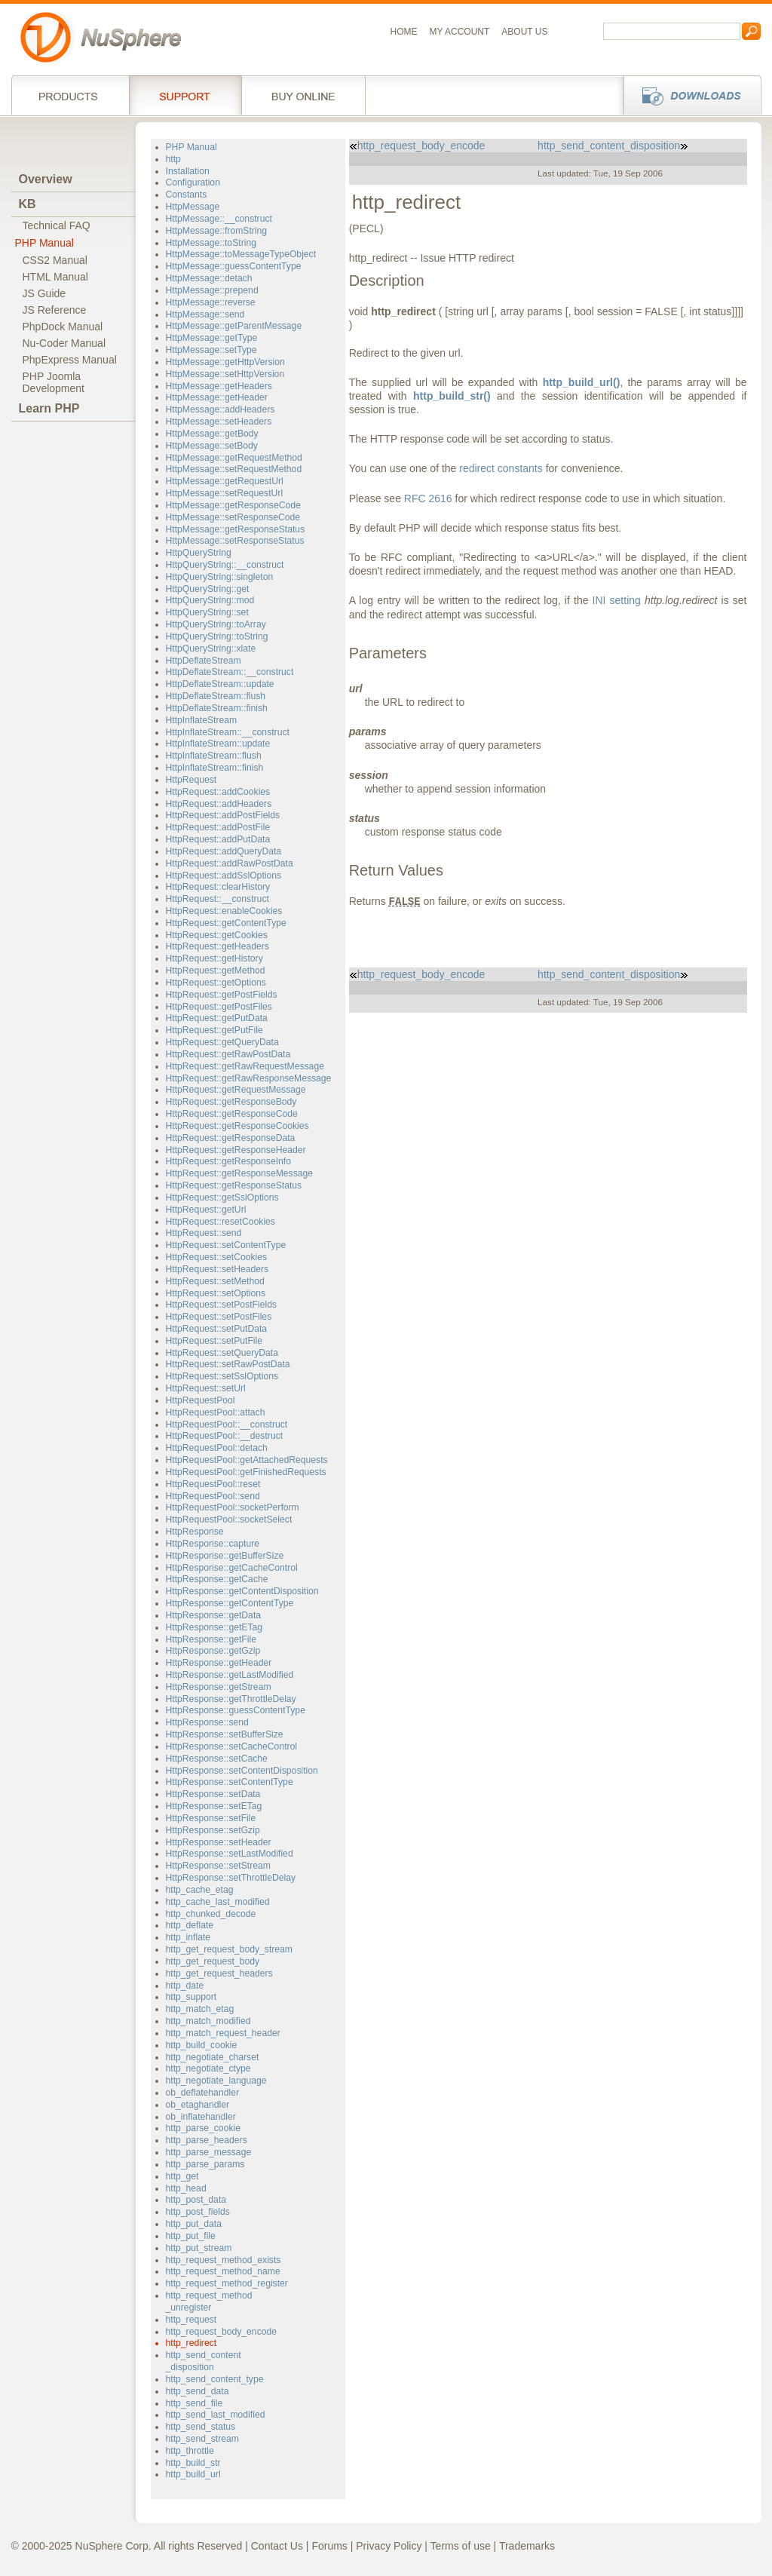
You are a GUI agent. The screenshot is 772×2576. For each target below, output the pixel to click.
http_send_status (201, 2426)
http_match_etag (200, 2009)
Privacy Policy (388, 2546)
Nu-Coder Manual (64, 343)
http (173, 159)
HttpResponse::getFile (211, 1639)
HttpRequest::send (204, 1233)
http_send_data (197, 2391)
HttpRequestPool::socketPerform (232, 1507)
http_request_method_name (223, 2271)
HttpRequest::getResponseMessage (240, 1173)
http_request (191, 2319)
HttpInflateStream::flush (214, 755)
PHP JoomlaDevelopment (54, 382)
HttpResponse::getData (214, 1615)
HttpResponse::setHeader (218, 1842)
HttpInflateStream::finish (215, 767)
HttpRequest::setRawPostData (228, 1364)
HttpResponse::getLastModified (230, 1675)
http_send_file (194, 2403)
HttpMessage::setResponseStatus (235, 540)
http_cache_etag (200, 1889)
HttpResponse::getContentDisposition (242, 1591)
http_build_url (193, 2474)
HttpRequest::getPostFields (221, 994)
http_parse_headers (206, 2140)
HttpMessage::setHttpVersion (225, 374)
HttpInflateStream (201, 720)
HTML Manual (55, 277)
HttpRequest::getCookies (217, 935)
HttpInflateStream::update (218, 743)
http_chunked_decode (211, 1914)
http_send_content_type (215, 2379)
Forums (329, 2546)
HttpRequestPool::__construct (227, 1424)
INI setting (617, 600)
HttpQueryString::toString (217, 636)
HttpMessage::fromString (217, 230)
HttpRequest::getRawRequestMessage (245, 1066)
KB (27, 204)
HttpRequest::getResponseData (231, 1138)
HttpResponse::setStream (218, 1865)
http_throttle (190, 2451)
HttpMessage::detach (209, 278)
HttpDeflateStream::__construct (230, 672)
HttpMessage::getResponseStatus (235, 529)
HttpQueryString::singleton (220, 577)
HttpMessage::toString (211, 243)
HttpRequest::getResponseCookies (237, 1126)
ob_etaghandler (198, 2104)
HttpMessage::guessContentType (234, 266)
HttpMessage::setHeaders (219, 421)
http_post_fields (198, 2211)
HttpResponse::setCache (217, 1758)
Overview (45, 179)
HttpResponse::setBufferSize (224, 1734)
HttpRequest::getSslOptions (222, 1197)
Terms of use (460, 2546)
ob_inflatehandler (201, 2116)
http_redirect (191, 2343)
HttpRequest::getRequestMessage (236, 1089)
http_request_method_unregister (209, 2301)
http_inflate (188, 1937)
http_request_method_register (227, 2283)
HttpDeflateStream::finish (217, 708)
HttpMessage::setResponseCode (233, 517)
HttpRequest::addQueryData (224, 851)
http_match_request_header (223, 2033)
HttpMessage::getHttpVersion (225, 362)
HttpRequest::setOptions (216, 1293)
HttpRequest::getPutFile (214, 1030)
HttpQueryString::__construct (225, 565)
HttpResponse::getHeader (219, 1663)
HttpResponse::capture (213, 1543)
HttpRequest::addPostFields (223, 815)
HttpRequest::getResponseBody (231, 1101)
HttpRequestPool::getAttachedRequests (247, 1460)
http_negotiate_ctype (208, 2068)
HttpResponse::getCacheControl (232, 1567)
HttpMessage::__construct (219, 218)
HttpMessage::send (205, 314)
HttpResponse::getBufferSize (225, 1555)
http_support (191, 1997)
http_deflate (190, 1925)
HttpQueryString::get (208, 589)
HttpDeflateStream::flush (216, 696)
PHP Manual (44, 243)
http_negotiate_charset (212, 2057)
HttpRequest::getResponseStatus (234, 1185)
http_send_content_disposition (203, 2361)
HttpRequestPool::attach (215, 1412)
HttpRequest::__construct (217, 899)
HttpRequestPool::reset (213, 1484)
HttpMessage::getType (212, 338)
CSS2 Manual (55, 260)
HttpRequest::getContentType (226, 923)
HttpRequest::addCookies (218, 792)
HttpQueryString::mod (210, 600)
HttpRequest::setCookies (217, 1257)
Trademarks (527, 2546)
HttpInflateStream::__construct (228, 732)
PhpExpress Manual (70, 360)
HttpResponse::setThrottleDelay (231, 1877)
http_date (185, 1985)
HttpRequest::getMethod (215, 970)
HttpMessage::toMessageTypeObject (241, 254)
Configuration (193, 182)
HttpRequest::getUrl (206, 1209)
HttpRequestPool (200, 1400)
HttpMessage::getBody (212, 433)
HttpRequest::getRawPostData (228, 1054)
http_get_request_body (213, 1961)
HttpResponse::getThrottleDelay (231, 1699)
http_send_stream (202, 2438)
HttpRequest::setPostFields (221, 1304)
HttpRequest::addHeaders (219, 804)
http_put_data (194, 2224)
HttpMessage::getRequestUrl (224, 481)
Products (70, 95)
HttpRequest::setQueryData (222, 1353)
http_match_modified (208, 2021)
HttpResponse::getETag (214, 1627)
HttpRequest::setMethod (215, 1281)
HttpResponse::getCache (217, 1579)
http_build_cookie (201, 2045)
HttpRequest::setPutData (217, 1328)
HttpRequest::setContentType (226, 1245)
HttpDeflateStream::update (220, 684)
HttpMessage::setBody (212, 445)
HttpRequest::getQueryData (222, 1042)
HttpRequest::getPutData (217, 1018)
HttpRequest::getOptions (216, 982)
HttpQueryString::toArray (216, 624)
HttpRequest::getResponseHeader (236, 1150)
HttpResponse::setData (213, 1794)
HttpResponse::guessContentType (235, 1710)
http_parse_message (209, 2152)
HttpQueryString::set (207, 612)
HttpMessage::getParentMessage (234, 325)
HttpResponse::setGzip (213, 1830)
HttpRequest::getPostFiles (219, 1006)
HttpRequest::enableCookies (224, 911)
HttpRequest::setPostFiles (219, 1316)
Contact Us (277, 2546)
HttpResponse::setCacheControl (232, 1746)
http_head (186, 2188)
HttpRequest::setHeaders (217, 1269)
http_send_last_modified (215, 2414)
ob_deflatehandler (202, 2092)
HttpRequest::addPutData (218, 839)
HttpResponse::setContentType (229, 1782)
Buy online (303, 95)
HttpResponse (195, 1531)
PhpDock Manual (63, 326)
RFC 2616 (428, 498)
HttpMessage (193, 206)
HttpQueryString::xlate (211, 648)
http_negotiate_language (216, 2080)
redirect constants (501, 468)
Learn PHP (49, 408)
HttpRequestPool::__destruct (224, 1436)
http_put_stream (199, 2248)
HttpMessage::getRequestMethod (234, 457)
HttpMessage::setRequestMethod (234, 469)
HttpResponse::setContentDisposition (242, 1770)
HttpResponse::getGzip (213, 1650)
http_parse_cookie (203, 2128)
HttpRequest (191, 779)
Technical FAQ (56, 225)
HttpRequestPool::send (213, 1496)
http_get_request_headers (219, 1973)
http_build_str (193, 2463)
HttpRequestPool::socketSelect (229, 1519)
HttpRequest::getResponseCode (232, 1114)
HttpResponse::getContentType (230, 1603)
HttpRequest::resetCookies (220, 1221)
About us (524, 31)
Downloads (687, 95)
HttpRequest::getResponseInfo (228, 1161)
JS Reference (55, 310)
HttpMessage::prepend (212, 290)
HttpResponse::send (207, 1722)
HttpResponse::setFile (211, 1818)
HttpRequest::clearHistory (218, 887)
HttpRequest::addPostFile (218, 827)
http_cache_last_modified (218, 1902)
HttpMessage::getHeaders (219, 386)
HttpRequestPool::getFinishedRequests (246, 1472)
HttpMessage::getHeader (217, 397)
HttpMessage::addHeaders (220, 409)
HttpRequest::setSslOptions (222, 1376)
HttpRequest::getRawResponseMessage (249, 1078)
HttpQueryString (198, 552)
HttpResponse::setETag (214, 1806)
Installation (188, 171)
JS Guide (44, 293)
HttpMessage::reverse (211, 302)
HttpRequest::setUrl (206, 1388)
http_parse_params (205, 2164)
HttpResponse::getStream (218, 1687)
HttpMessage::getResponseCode (233, 505)
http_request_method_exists (223, 2260)
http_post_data (196, 2199)
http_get (182, 2176)
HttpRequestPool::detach (217, 1448)
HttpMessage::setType (211, 350)
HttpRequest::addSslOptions (224, 875)
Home (404, 31)
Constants (186, 194)
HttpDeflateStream (203, 660)
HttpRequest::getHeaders (217, 946)
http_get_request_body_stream (229, 1949)
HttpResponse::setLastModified (229, 1853)
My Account (460, 31)
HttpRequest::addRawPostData (229, 863)
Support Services (185, 95)
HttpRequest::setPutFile (214, 1341)
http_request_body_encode (221, 2331)
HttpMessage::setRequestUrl (224, 493)
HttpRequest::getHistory (214, 958)
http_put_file (191, 2236)
